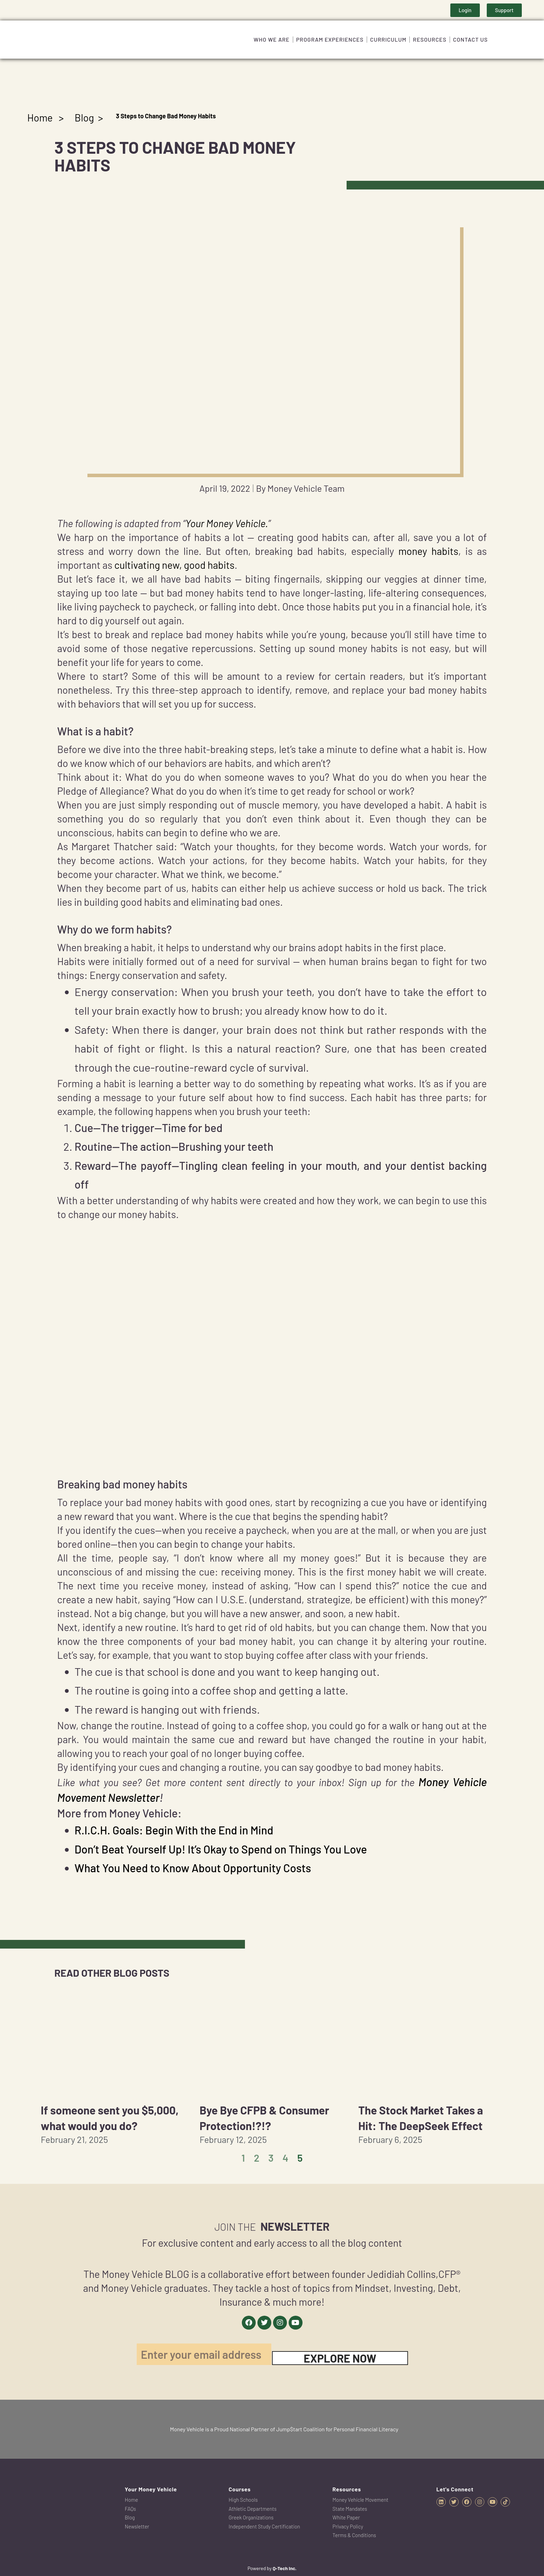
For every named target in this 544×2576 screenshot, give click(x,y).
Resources (430, 39)
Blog (84, 117)
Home (40, 117)
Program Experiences (330, 39)
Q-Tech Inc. (285, 2568)
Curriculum (388, 39)
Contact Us (470, 39)
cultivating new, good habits (174, 565)
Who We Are (272, 39)
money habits (428, 551)
